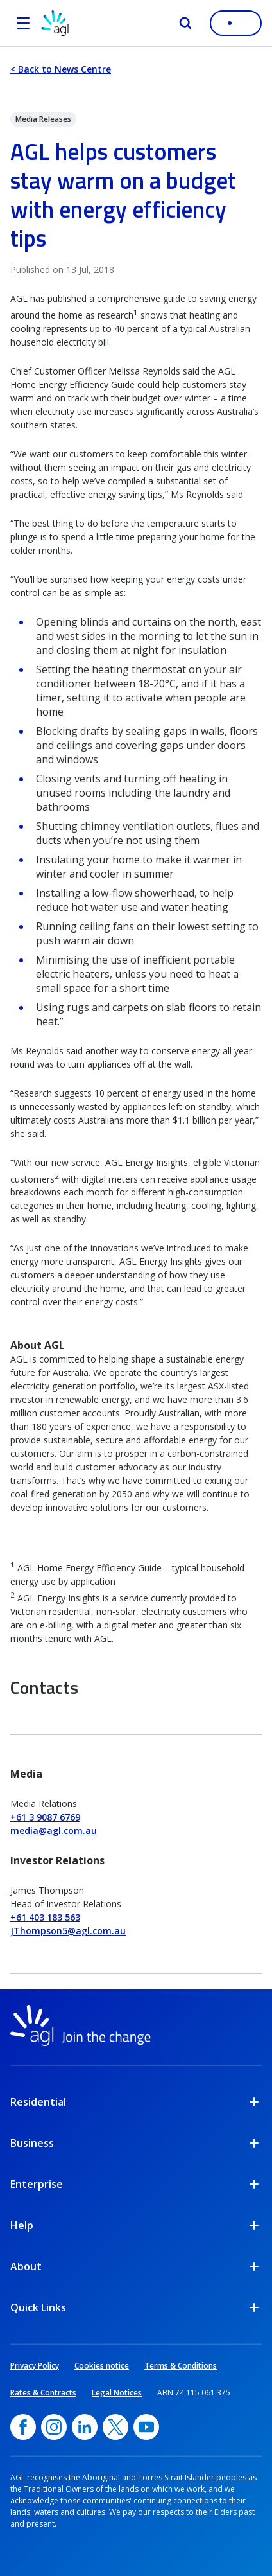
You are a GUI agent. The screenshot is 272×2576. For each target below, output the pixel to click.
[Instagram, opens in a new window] (54, 2427)
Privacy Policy (34, 2365)
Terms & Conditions (180, 2365)
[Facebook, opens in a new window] (23, 2427)
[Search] (185, 23)
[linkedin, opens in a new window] (85, 2427)
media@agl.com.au (53, 1830)
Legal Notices (117, 2392)
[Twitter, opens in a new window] (115, 2427)
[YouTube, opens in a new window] (146, 2427)
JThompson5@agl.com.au (68, 1931)
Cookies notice (101, 2365)
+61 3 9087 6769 (45, 1817)
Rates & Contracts (43, 2392)
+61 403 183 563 (45, 1917)
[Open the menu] (23, 23)
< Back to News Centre (60, 69)
